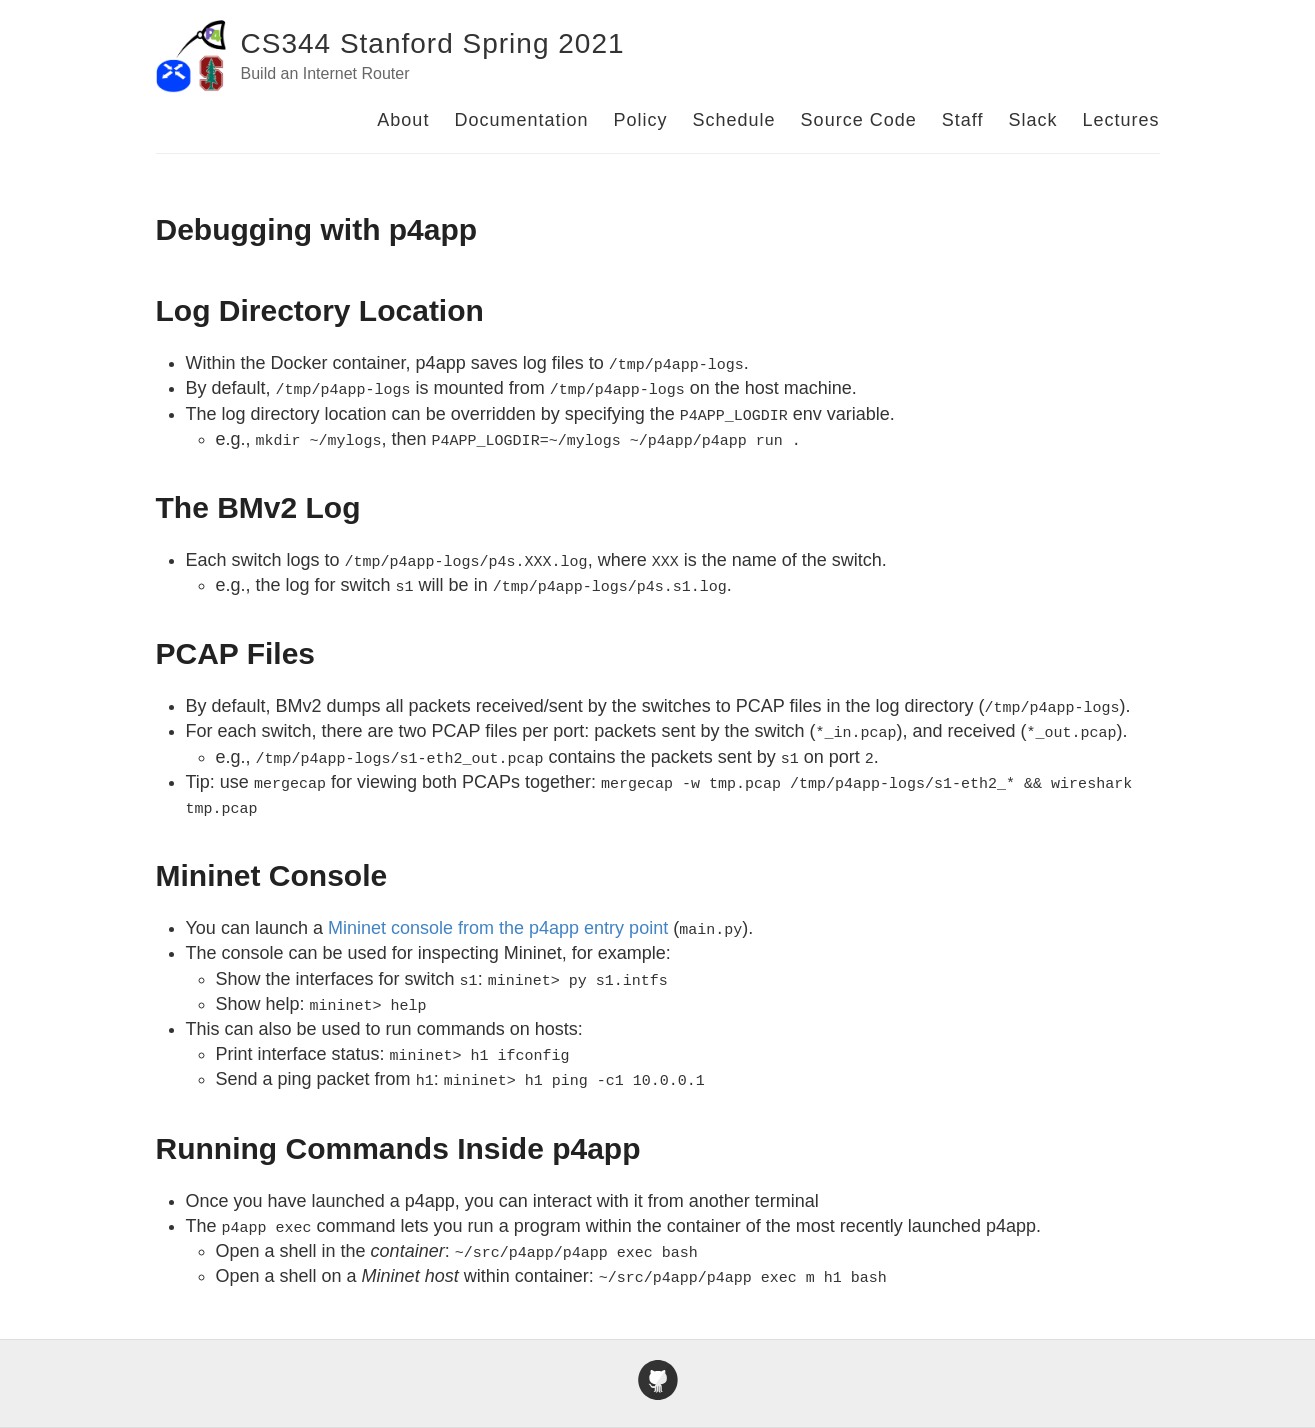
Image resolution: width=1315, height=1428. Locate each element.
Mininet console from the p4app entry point (498, 928)
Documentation (521, 120)
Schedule (734, 120)
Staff (963, 120)
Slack (1032, 120)
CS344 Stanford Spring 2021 (433, 43)
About (403, 120)
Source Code (859, 120)
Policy (641, 120)
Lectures (1120, 120)
